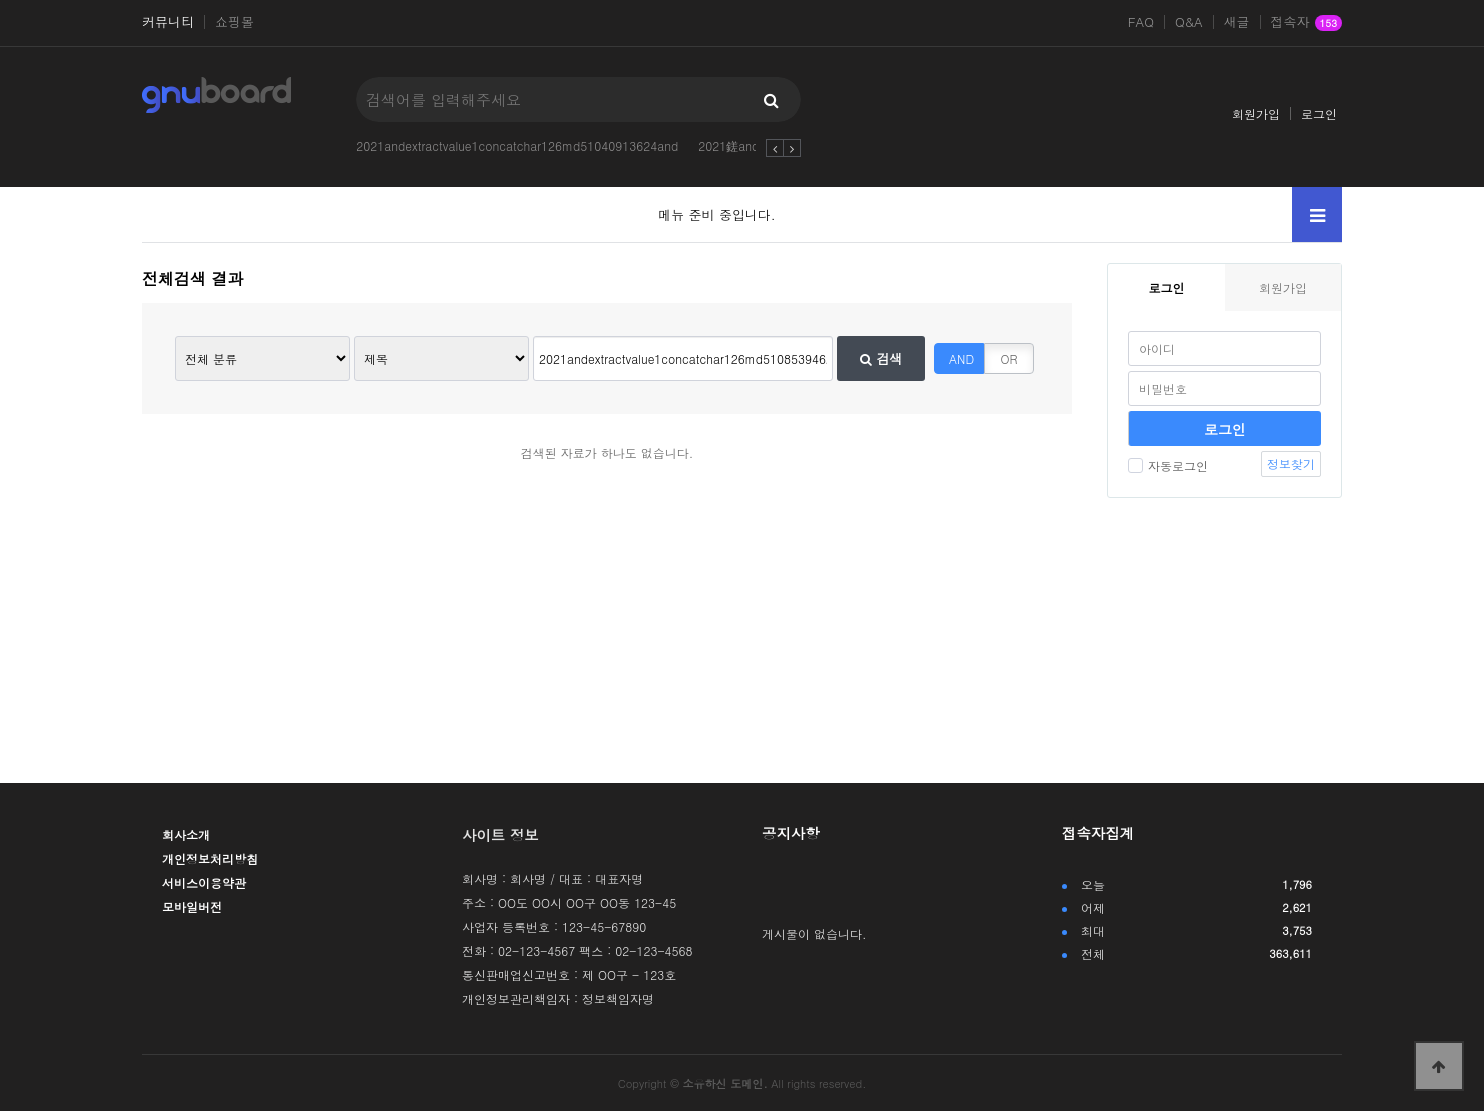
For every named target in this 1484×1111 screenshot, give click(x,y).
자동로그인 (1168, 465)
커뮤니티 (168, 22)
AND (961, 358)
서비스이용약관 (204, 882)
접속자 (1306, 23)
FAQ (1141, 22)
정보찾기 (1291, 463)
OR (1009, 358)
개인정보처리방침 (210, 858)
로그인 (1319, 113)
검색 (881, 358)
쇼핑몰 (234, 22)
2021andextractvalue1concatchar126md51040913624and (517, 145)
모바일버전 (192, 906)
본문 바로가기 (0, 0)
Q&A (1189, 22)
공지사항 (791, 833)
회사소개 (186, 834)
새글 (1237, 22)
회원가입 (1256, 113)
